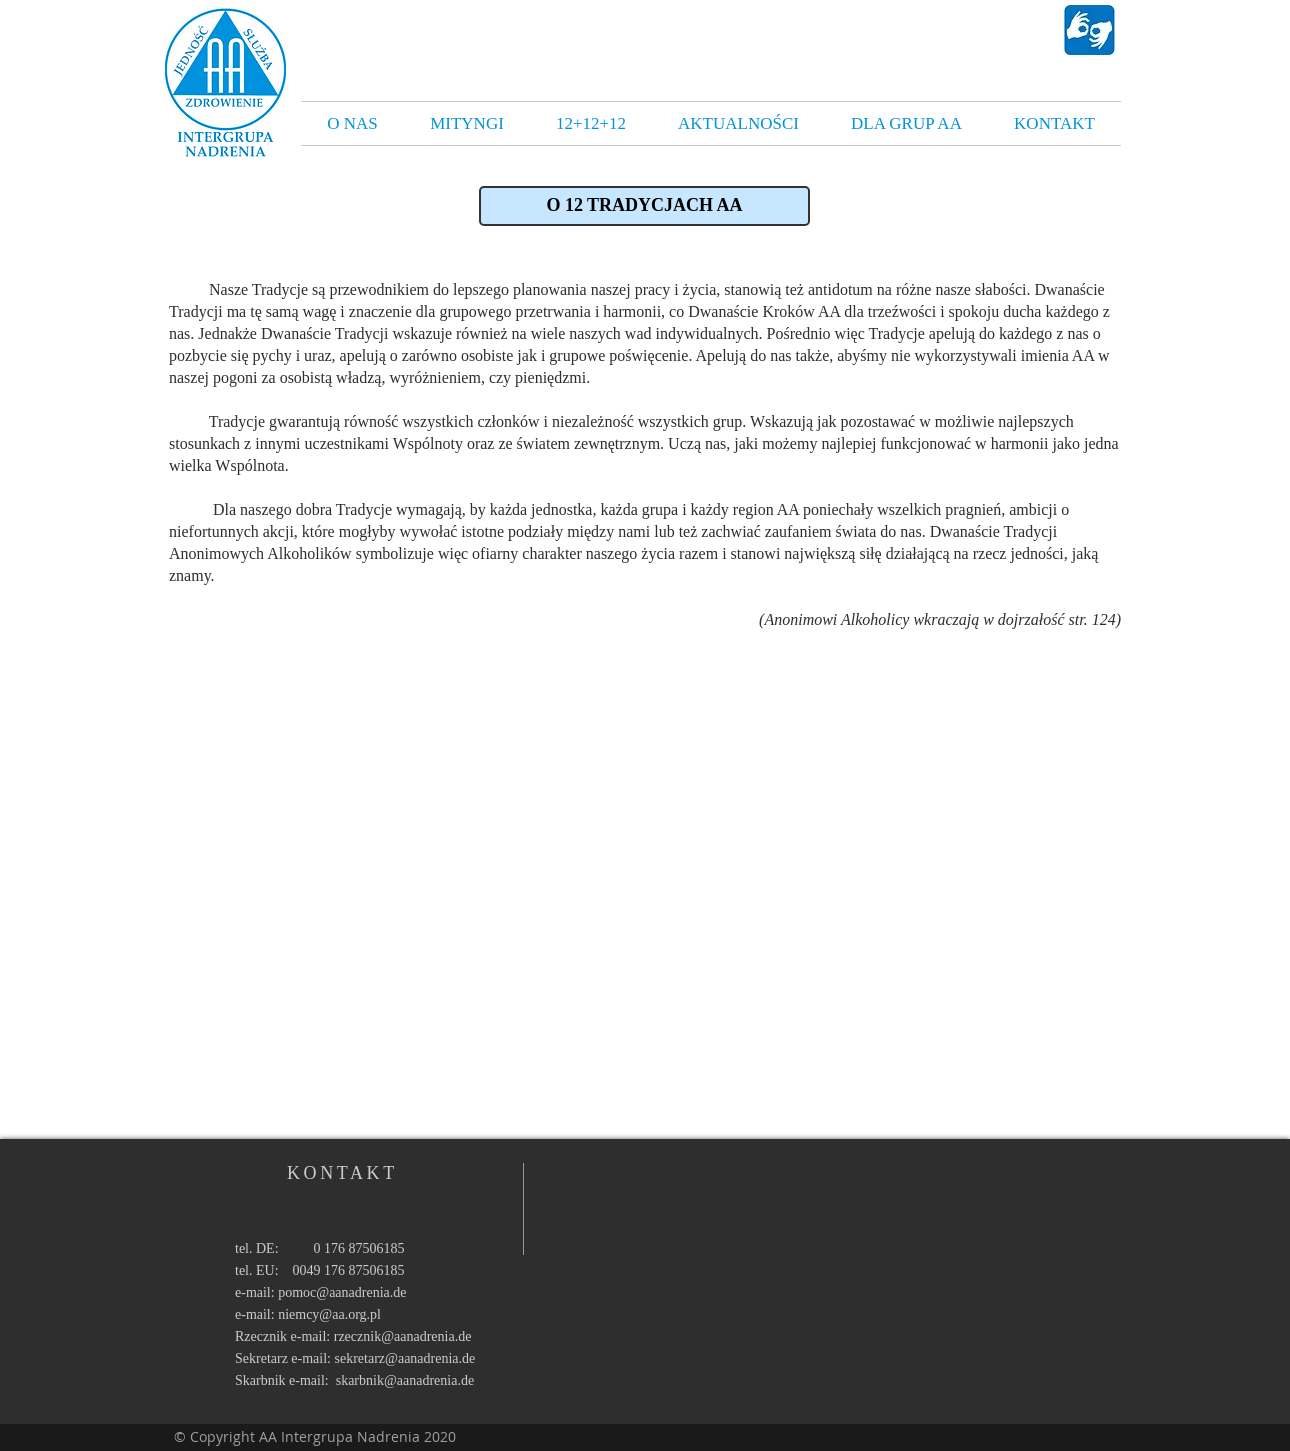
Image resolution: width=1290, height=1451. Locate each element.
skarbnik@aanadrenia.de (405, 1380)
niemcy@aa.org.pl (329, 1314)
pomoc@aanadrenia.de (342, 1292)
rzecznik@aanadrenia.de (403, 1336)
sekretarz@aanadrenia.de (405, 1358)
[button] (644, 206)
